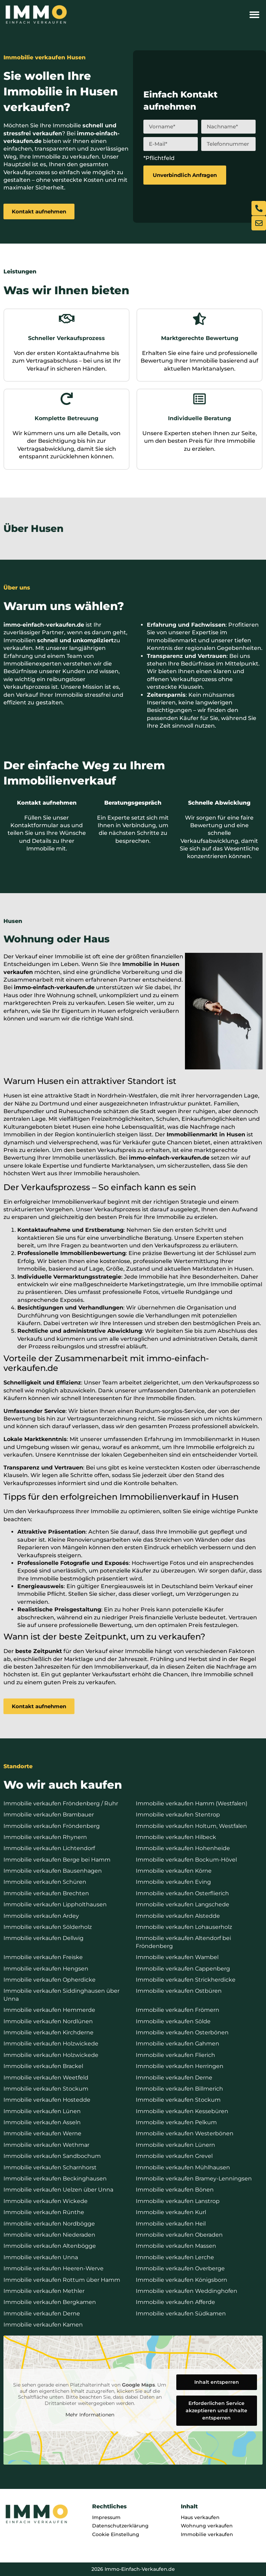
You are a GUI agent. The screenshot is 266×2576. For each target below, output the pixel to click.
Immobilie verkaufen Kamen (43, 2324)
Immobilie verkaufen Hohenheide (183, 1848)
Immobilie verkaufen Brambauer (48, 1814)
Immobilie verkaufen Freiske (43, 1957)
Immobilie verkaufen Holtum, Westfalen (191, 1826)
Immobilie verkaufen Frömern (177, 2010)
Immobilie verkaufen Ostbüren (179, 1991)
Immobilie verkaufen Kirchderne (48, 2032)
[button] (254, 15)
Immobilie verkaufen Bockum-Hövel (186, 1859)
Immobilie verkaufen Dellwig (43, 1938)
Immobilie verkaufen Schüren (44, 1882)
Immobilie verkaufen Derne (174, 2077)
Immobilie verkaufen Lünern (175, 2145)
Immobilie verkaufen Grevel (174, 2156)
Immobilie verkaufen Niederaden (49, 2234)
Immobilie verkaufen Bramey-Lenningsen (194, 2178)
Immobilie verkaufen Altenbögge (49, 2246)
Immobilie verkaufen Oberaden (179, 2234)
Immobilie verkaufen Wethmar (46, 2145)
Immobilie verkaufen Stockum (45, 2088)
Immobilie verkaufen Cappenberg (183, 1968)
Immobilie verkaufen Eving (173, 1882)
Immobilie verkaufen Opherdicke (49, 1979)
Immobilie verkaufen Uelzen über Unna (58, 2189)
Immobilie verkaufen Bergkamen (49, 2302)
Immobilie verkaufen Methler (44, 2291)
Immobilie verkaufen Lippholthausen (55, 1904)
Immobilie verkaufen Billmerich (179, 2088)
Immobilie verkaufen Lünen (42, 2111)
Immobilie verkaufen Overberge (180, 2268)
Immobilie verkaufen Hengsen (45, 1968)
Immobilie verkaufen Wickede (45, 2201)
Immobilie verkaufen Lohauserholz (184, 1927)
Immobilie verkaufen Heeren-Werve (53, 2268)
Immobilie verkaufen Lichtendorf (49, 1848)
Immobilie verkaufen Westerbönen (184, 2133)
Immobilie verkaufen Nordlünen (48, 2021)
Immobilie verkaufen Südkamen (181, 2313)
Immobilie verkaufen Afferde (175, 2302)
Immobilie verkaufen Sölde (173, 2021)
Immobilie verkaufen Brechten (46, 1893)
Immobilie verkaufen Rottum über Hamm (61, 2280)
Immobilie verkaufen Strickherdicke (186, 1979)
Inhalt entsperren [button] (216, 2382)
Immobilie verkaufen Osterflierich (182, 1893)
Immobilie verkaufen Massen (176, 2246)
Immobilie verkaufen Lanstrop (178, 2201)
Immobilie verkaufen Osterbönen (182, 2032)
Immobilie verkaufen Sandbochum (52, 2156)
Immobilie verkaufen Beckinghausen (55, 2178)
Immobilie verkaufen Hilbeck (176, 1837)
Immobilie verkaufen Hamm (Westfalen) (191, 1803)
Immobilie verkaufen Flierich (175, 2055)
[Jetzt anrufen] (258, 208)
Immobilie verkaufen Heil (171, 2223)
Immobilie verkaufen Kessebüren (182, 2111)
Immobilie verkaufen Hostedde (46, 2099)
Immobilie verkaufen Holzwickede (50, 2043)
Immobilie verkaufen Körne (174, 1870)
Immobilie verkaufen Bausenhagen (52, 1870)
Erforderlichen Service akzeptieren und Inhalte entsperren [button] (216, 2410)
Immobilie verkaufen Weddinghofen (186, 2291)
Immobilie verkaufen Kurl (171, 2212)
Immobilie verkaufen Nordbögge (49, 2223)
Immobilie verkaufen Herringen (179, 2066)
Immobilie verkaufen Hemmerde (49, 2010)
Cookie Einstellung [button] (115, 2534)
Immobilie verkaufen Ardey (41, 1916)
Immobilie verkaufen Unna (40, 2257)
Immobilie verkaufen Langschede (182, 1904)
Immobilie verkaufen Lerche (175, 2257)
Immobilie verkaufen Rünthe (43, 2212)
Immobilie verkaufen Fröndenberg (51, 1826)
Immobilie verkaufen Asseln (42, 2122)
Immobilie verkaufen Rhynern (45, 1837)
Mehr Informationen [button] (89, 2415)
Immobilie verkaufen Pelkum (176, 2122)
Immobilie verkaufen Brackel (43, 2066)
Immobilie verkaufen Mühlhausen (183, 2167)
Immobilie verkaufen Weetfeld (45, 2077)
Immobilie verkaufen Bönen (175, 2189)
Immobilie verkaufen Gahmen (177, 2043)
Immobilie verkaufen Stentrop (178, 1814)
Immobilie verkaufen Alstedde (178, 1916)
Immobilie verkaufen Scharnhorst (50, 2167)
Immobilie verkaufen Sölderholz (47, 1927)
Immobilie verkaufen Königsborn (181, 2280)
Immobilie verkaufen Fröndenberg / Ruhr (60, 1803)
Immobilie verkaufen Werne (42, 2133)
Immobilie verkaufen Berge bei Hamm (56, 1859)
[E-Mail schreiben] (258, 223)
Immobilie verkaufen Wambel (177, 1957)
